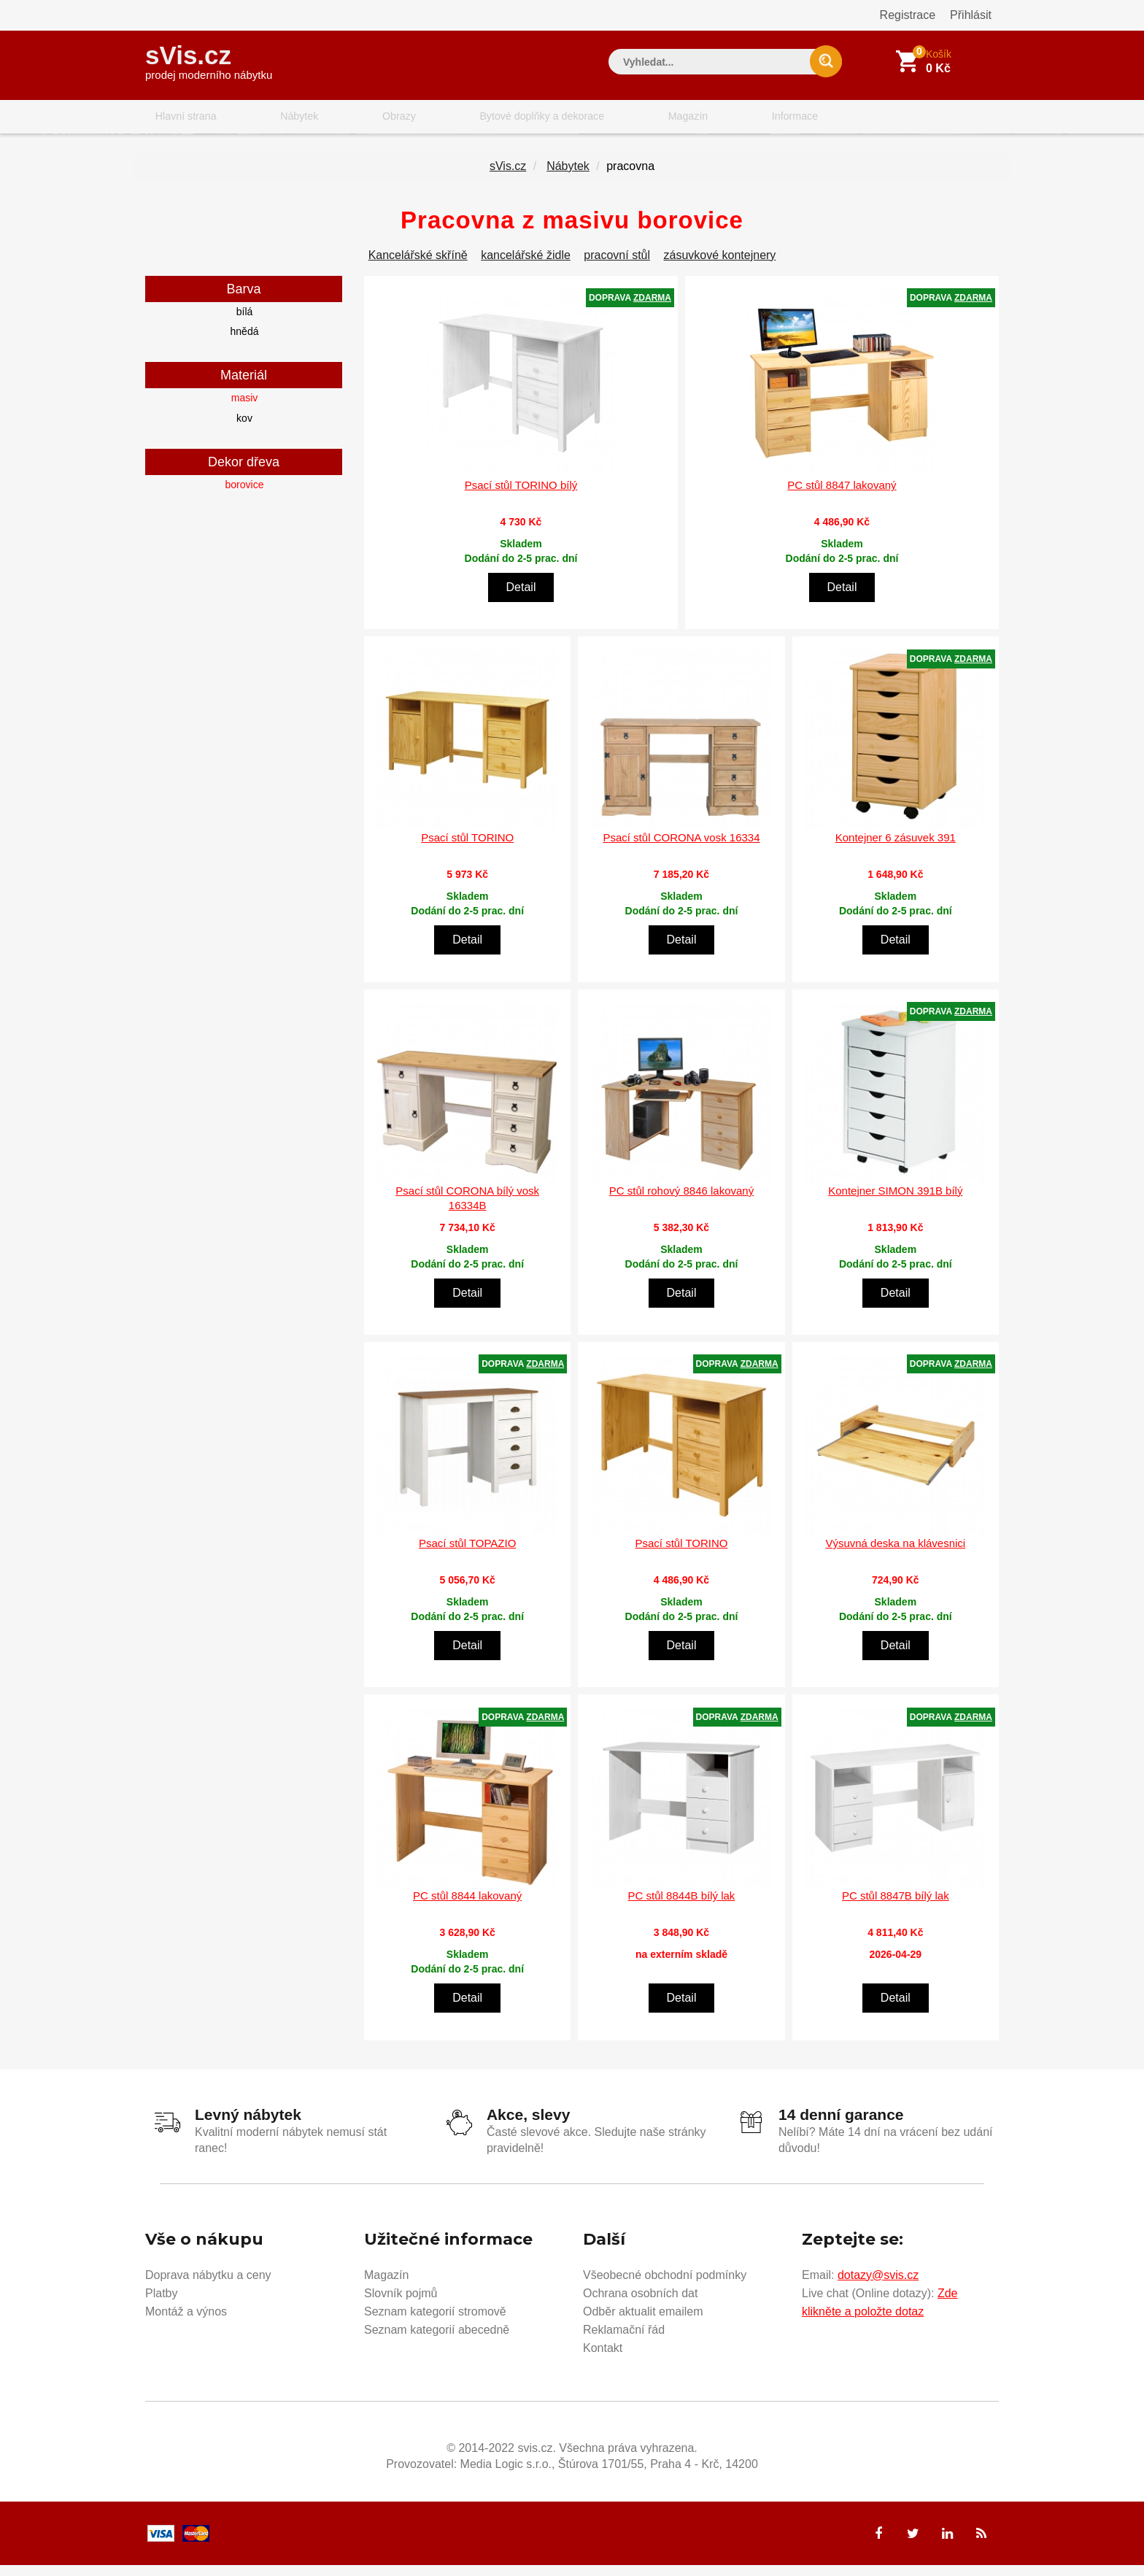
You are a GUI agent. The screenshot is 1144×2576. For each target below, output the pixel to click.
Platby (161, 2302)
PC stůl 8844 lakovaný (467, 1909)
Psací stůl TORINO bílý (521, 498)
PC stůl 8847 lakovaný (841, 498)
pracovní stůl (617, 268)
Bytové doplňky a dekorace (482, 120)
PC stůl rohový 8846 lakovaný (681, 1204)
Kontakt (602, 2357)
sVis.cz (208, 58)
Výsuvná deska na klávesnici (895, 1556)
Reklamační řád (624, 2338)
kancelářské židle (526, 268)
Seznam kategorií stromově (435, 2320)
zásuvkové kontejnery (720, 268)
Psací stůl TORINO (467, 851)
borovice (244, 498)
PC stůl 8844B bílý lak (681, 1909)
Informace (701, 120)
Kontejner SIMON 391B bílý (895, 1204)
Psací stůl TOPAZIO (467, 1556)
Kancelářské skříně (418, 268)
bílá (244, 325)
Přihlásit (971, 15)
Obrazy (354, 120)
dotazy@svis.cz (878, 2284)
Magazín (613, 120)
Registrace (907, 15)
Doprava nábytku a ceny (208, 2284)
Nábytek (273, 120)
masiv (244, 411)
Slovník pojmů (401, 2302)
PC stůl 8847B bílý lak (895, 1909)
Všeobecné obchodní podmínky (664, 2284)
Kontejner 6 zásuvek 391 (895, 851)
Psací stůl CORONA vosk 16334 (681, 851)
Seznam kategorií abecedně (436, 2338)
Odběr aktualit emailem (643, 2320)
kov (244, 431)
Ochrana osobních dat (640, 2302)
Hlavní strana (177, 120)
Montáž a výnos (186, 2320)
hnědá (245, 344)
